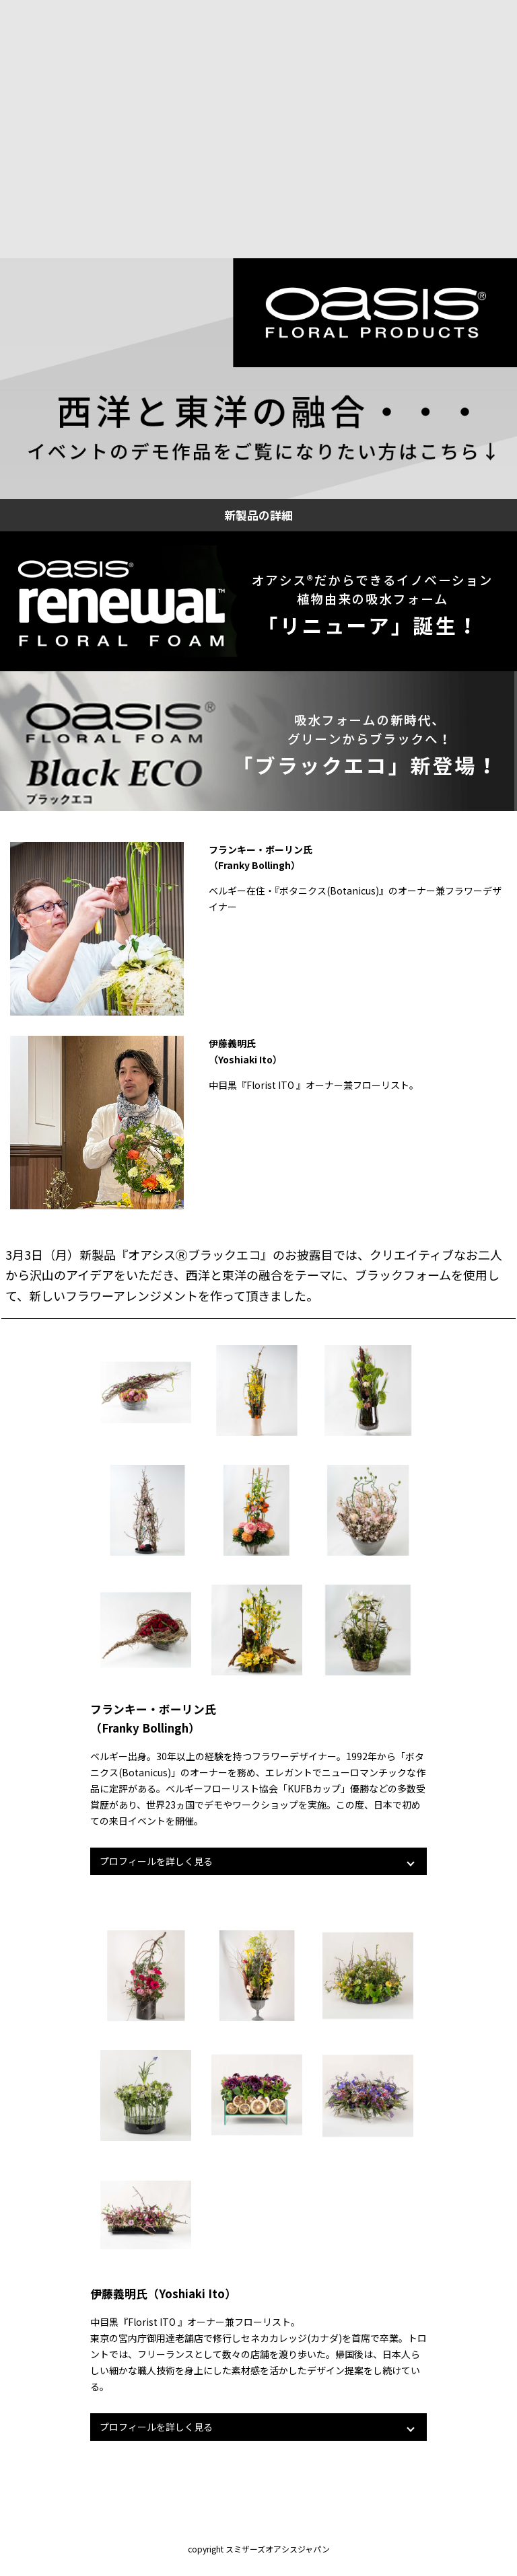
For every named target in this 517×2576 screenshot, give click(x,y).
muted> (258, 129)
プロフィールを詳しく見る (156, 1861)
